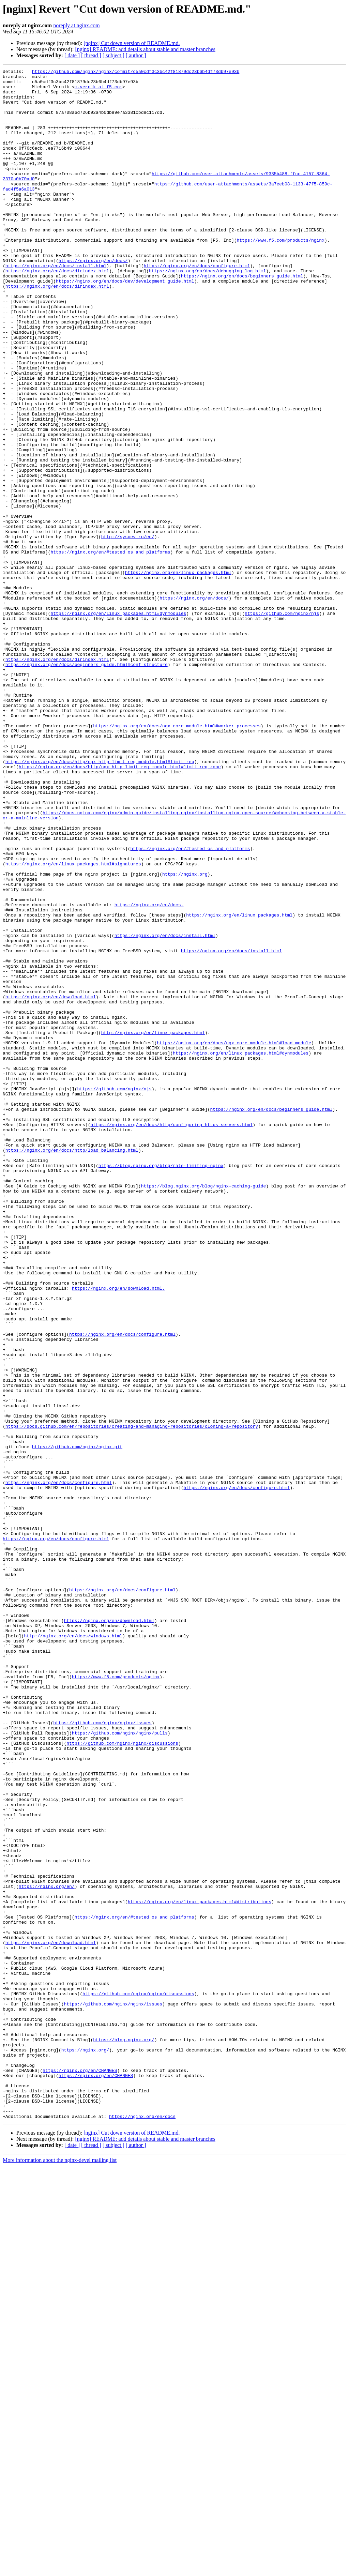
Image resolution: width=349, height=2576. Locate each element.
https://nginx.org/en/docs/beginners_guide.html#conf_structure (86, 784)
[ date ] (72, 55)
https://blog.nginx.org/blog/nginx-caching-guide (203, 1410)
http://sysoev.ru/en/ (127, 630)
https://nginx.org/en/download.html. (118, 1532)
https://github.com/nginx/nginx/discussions (122, 2078)
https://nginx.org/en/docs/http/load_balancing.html (71, 1367)
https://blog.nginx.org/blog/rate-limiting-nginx (161, 1385)
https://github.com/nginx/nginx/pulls (120, 2066)
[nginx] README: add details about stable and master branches (145, 49)
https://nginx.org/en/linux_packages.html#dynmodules (118, 722)
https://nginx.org (185, 1035)
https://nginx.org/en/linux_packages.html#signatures (73, 1023)
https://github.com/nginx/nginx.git (77, 1722)
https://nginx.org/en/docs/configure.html (196, 305)
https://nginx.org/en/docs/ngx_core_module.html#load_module (234, 1238)
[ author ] (136, 55)
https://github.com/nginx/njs (282, 722)
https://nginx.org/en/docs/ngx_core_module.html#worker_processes (176, 857)
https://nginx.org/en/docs (142, 2526)
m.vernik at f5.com (98, 91)
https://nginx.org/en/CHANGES (80, 2471)
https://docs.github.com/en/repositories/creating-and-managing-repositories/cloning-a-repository (131, 1698)
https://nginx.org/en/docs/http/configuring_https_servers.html (171, 1336)
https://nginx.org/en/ (47, 2250)
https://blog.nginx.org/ (123, 2434)
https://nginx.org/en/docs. (149, 1072)
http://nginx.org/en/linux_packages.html (153, 1226)
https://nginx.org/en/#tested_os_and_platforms (110, 649)
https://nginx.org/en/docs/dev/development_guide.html (125, 324)
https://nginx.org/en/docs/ (93, 299)
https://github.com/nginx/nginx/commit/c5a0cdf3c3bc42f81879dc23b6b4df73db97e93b (135, 72)
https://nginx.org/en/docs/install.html (55, 305)
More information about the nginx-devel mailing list (60, 2570)
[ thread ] (91, 55)
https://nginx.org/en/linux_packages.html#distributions (199, 2269)
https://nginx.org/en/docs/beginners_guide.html (242, 318)
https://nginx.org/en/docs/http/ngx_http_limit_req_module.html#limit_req (99, 900)
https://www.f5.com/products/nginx (280, 275)
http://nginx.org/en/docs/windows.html (73, 1949)
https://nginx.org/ (85, 2446)
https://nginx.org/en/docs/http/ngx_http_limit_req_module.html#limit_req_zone (120, 907)
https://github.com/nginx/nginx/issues (102, 2054)
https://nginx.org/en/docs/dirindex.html (57, 311)
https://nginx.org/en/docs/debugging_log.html (207, 311)
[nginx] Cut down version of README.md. (132, 43)
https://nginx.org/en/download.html (50, 1183)
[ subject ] (113, 55)
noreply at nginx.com (76, 25)
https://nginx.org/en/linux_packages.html (178, 673)
